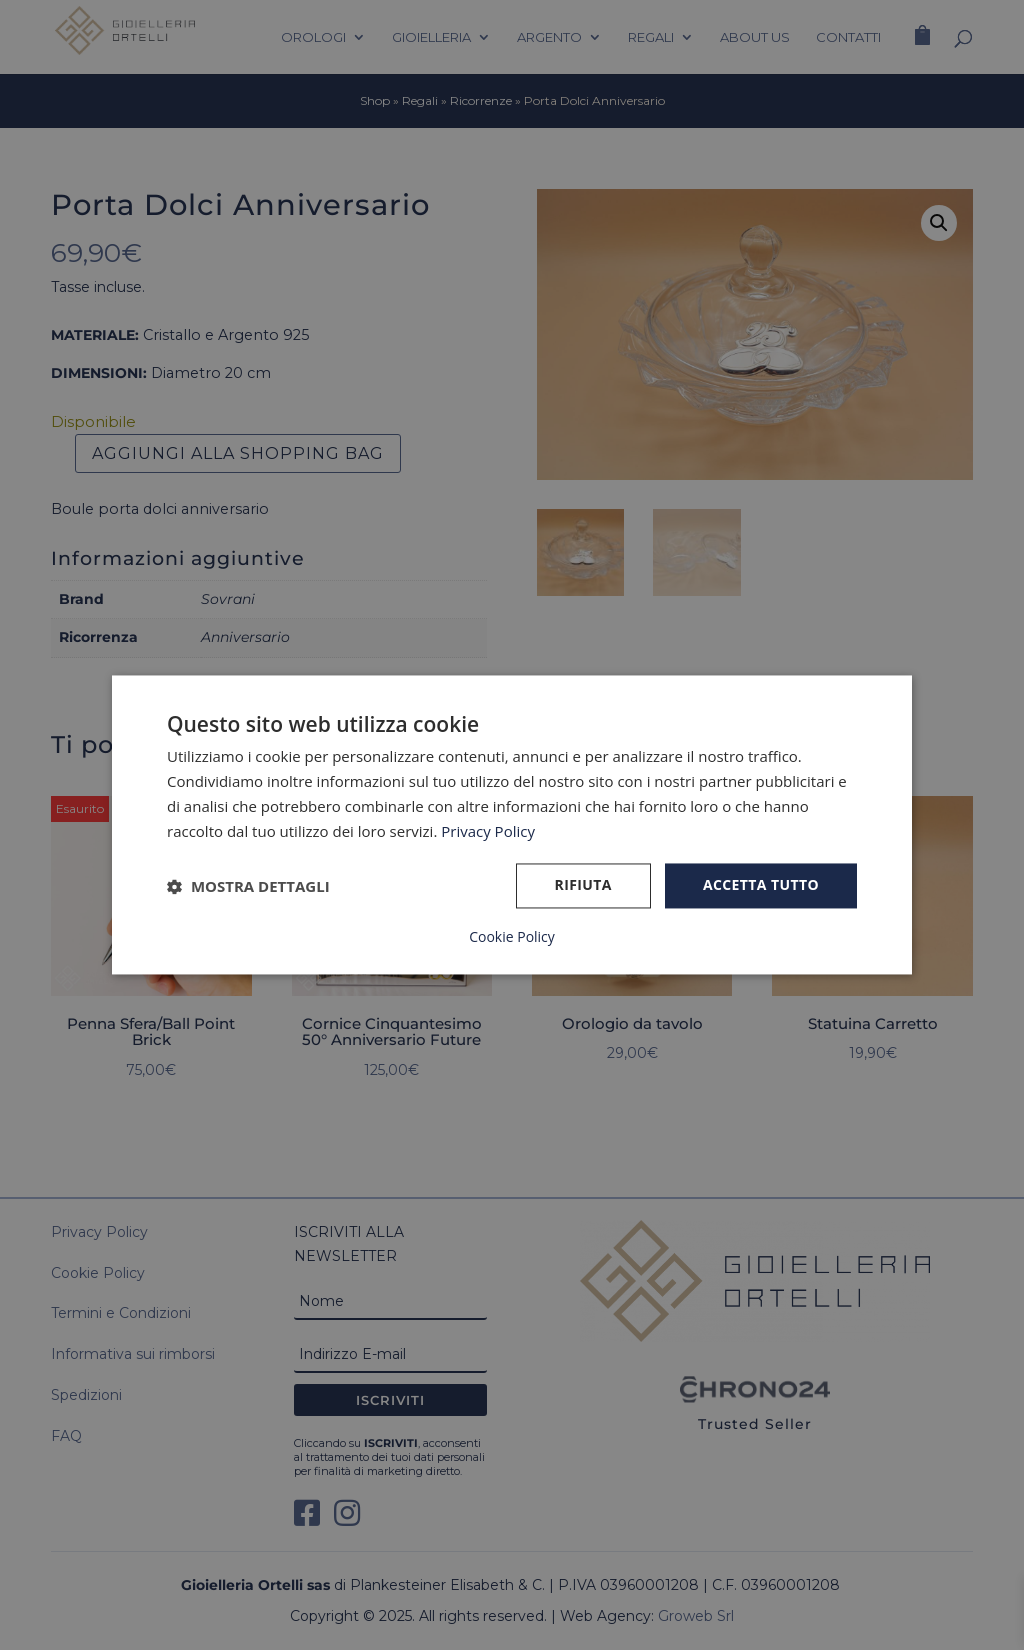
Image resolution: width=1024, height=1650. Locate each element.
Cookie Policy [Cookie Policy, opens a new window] (512, 938)
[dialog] (512, 825)
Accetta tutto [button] (761, 885)
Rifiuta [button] (583, 885)
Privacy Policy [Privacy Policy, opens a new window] (488, 831)
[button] (248, 886)
